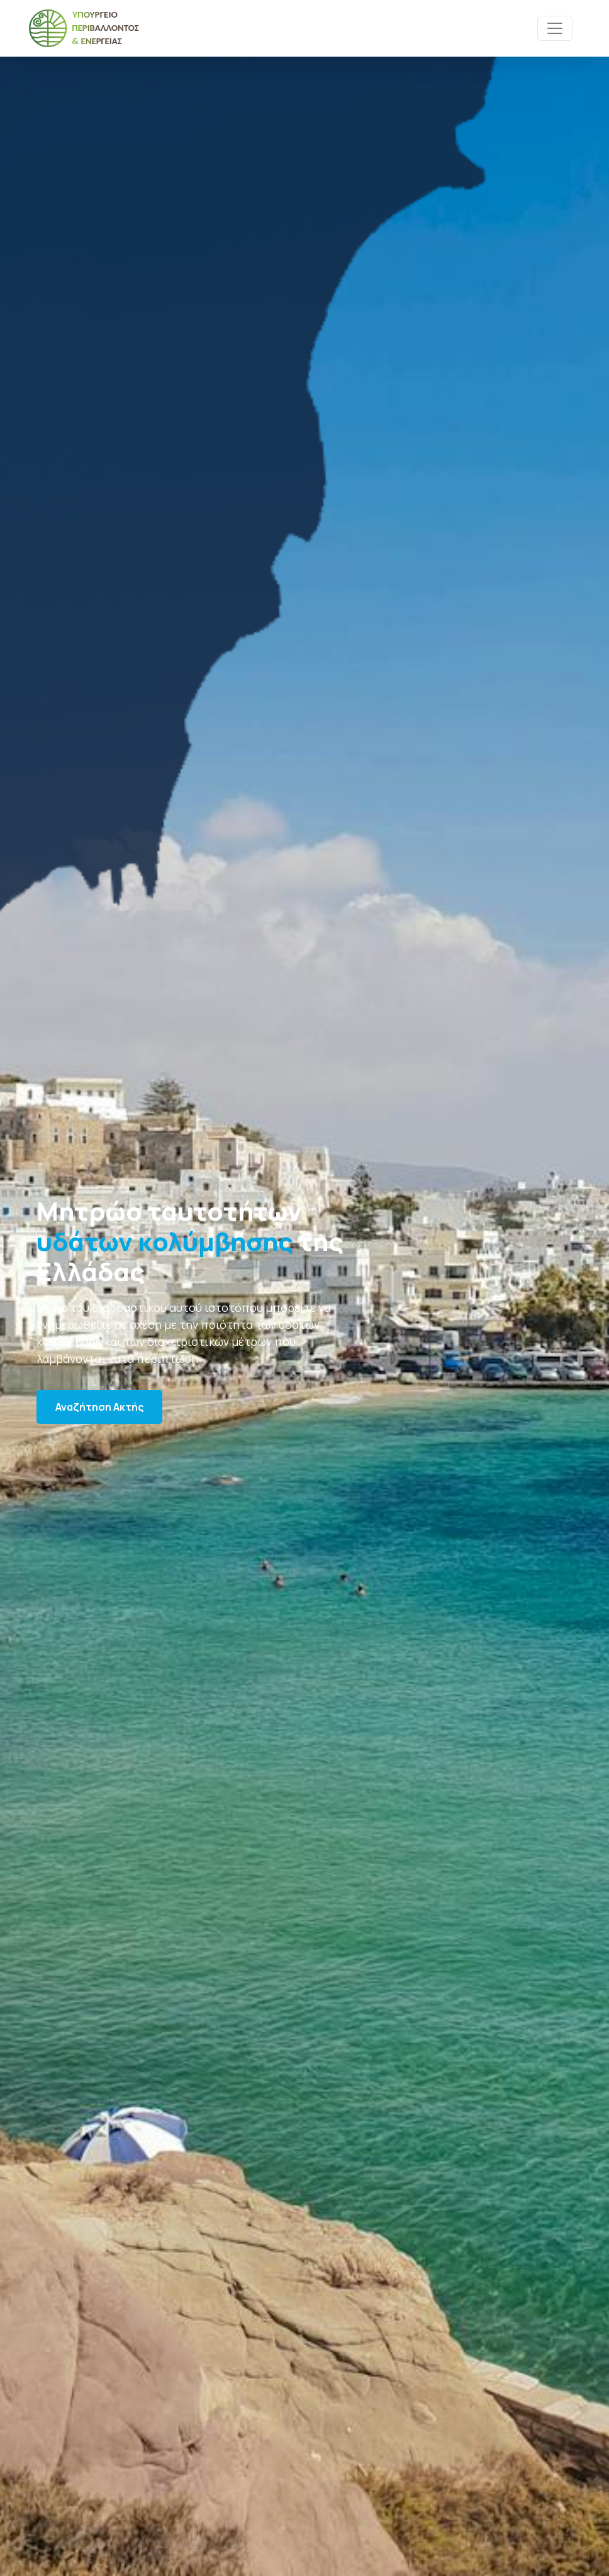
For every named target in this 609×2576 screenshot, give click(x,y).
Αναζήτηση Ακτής (99, 1407)
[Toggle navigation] (555, 28)
